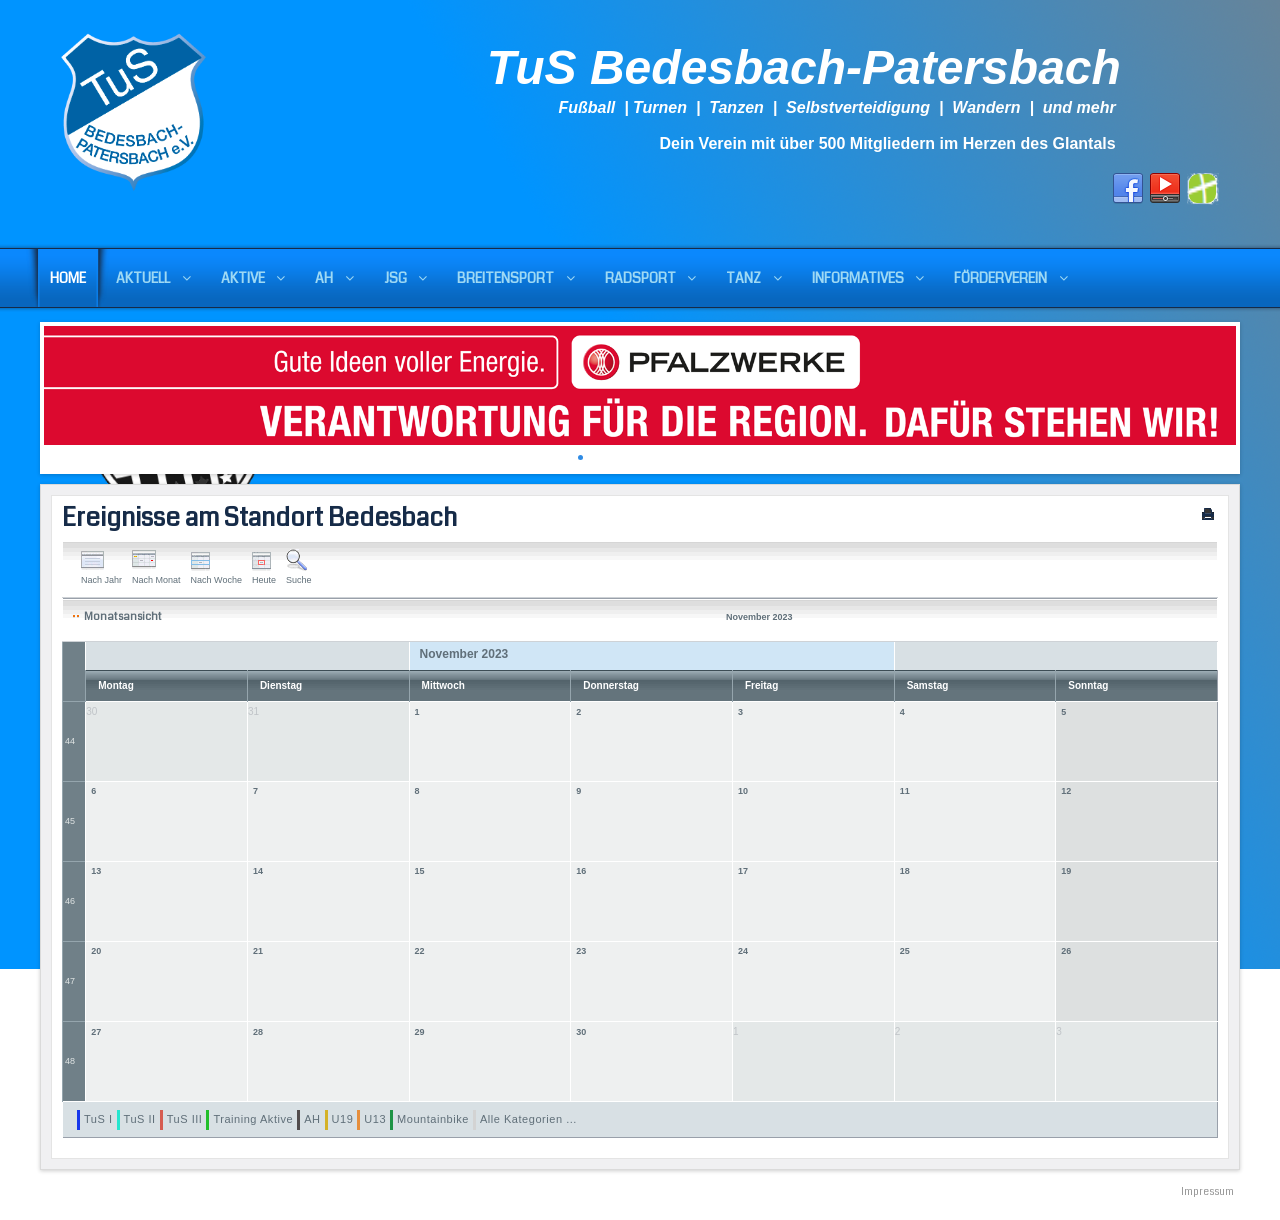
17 (743, 871)
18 (905, 871)
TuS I (98, 1119)
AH (312, 1119)
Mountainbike (433, 1119)
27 (96, 1032)
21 (258, 951)
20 (96, 951)
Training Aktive (253, 1119)
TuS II (140, 1119)
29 (420, 1032)
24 (743, 951)
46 (70, 901)
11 (905, 791)
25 (905, 951)
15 (420, 871)
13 (96, 871)
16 (581, 871)
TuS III (185, 1119)
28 (258, 1032)
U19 (343, 1119)
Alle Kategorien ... (528, 1119)
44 (70, 741)
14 (258, 871)
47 (70, 981)
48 (70, 1061)
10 (743, 791)
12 (1066, 791)
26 (1066, 951)
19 (1066, 871)
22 (420, 951)
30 (581, 1032)
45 (70, 821)
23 (581, 951)
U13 (375, 1119)
